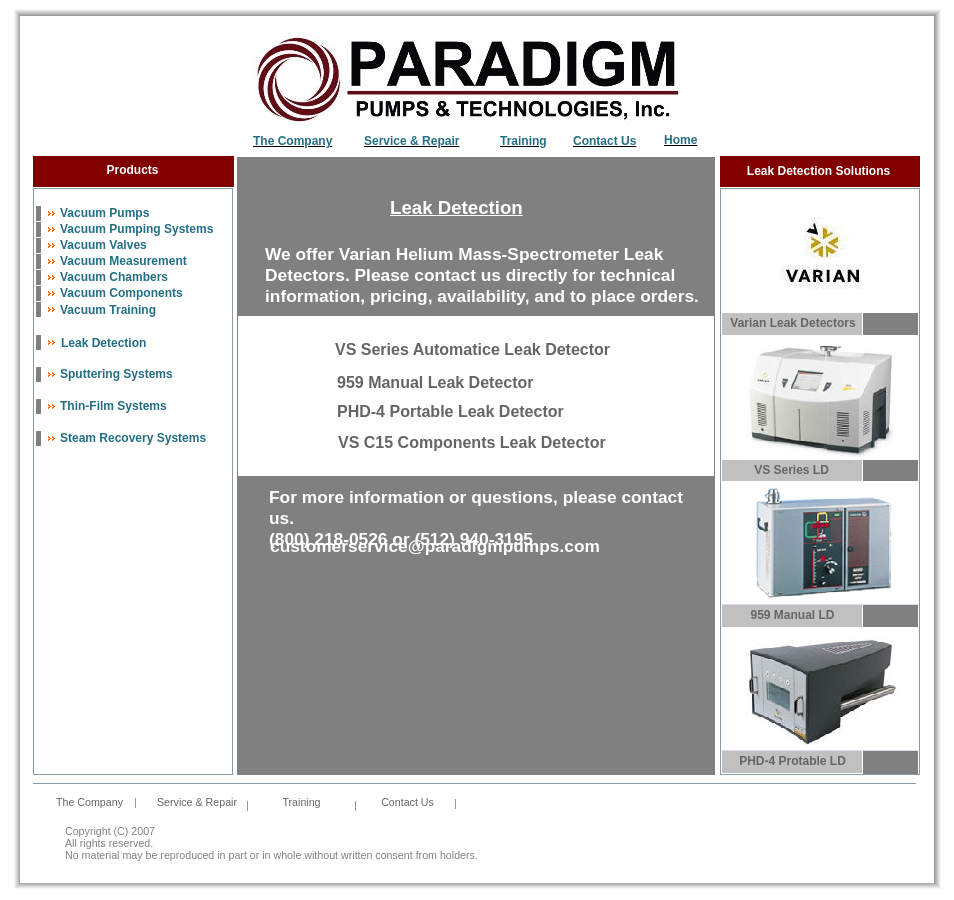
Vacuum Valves (103, 245)
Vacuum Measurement (123, 261)
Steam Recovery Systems (133, 438)
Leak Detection (103, 343)
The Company (292, 141)
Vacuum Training (108, 310)
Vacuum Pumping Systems (136, 229)
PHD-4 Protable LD (792, 761)
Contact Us (407, 802)
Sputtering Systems (116, 374)
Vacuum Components (121, 293)
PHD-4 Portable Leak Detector (450, 411)
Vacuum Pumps (104, 213)
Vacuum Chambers (114, 277)
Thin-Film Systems (113, 406)
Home (680, 140)
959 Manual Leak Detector (435, 382)
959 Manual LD (792, 615)
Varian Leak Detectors (792, 323)
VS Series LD (791, 470)
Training (523, 141)
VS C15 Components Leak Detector (472, 442)
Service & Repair (411, 141)
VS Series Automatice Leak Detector (472, 349)
